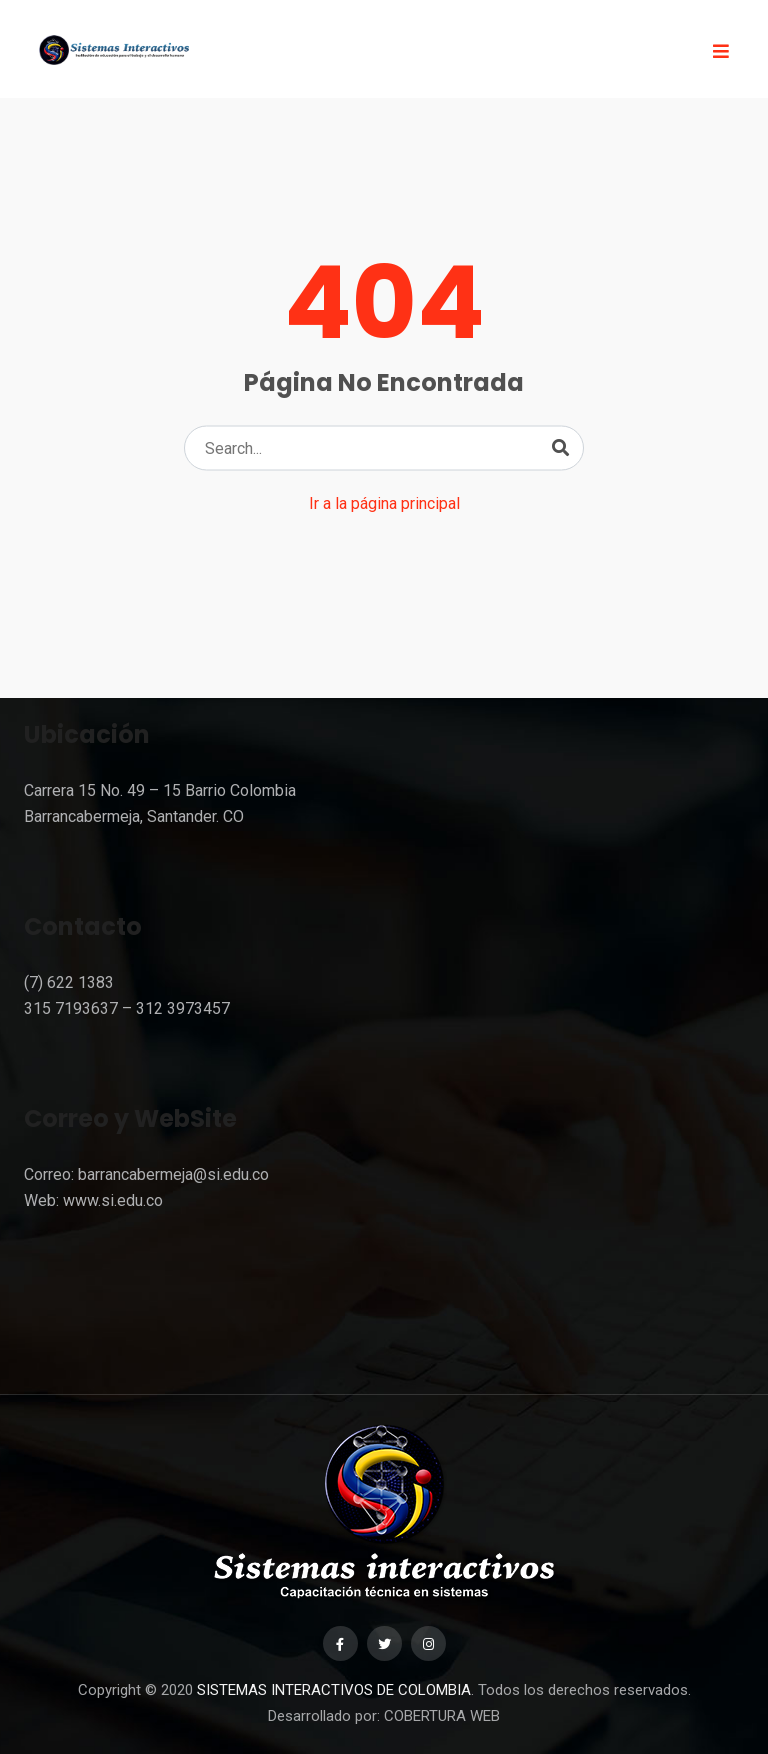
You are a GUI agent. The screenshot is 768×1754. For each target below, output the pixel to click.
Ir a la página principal (384, 503)
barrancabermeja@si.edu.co (173, 1174)
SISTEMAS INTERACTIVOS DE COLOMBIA (334, 1690)
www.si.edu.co (113, 1200)
